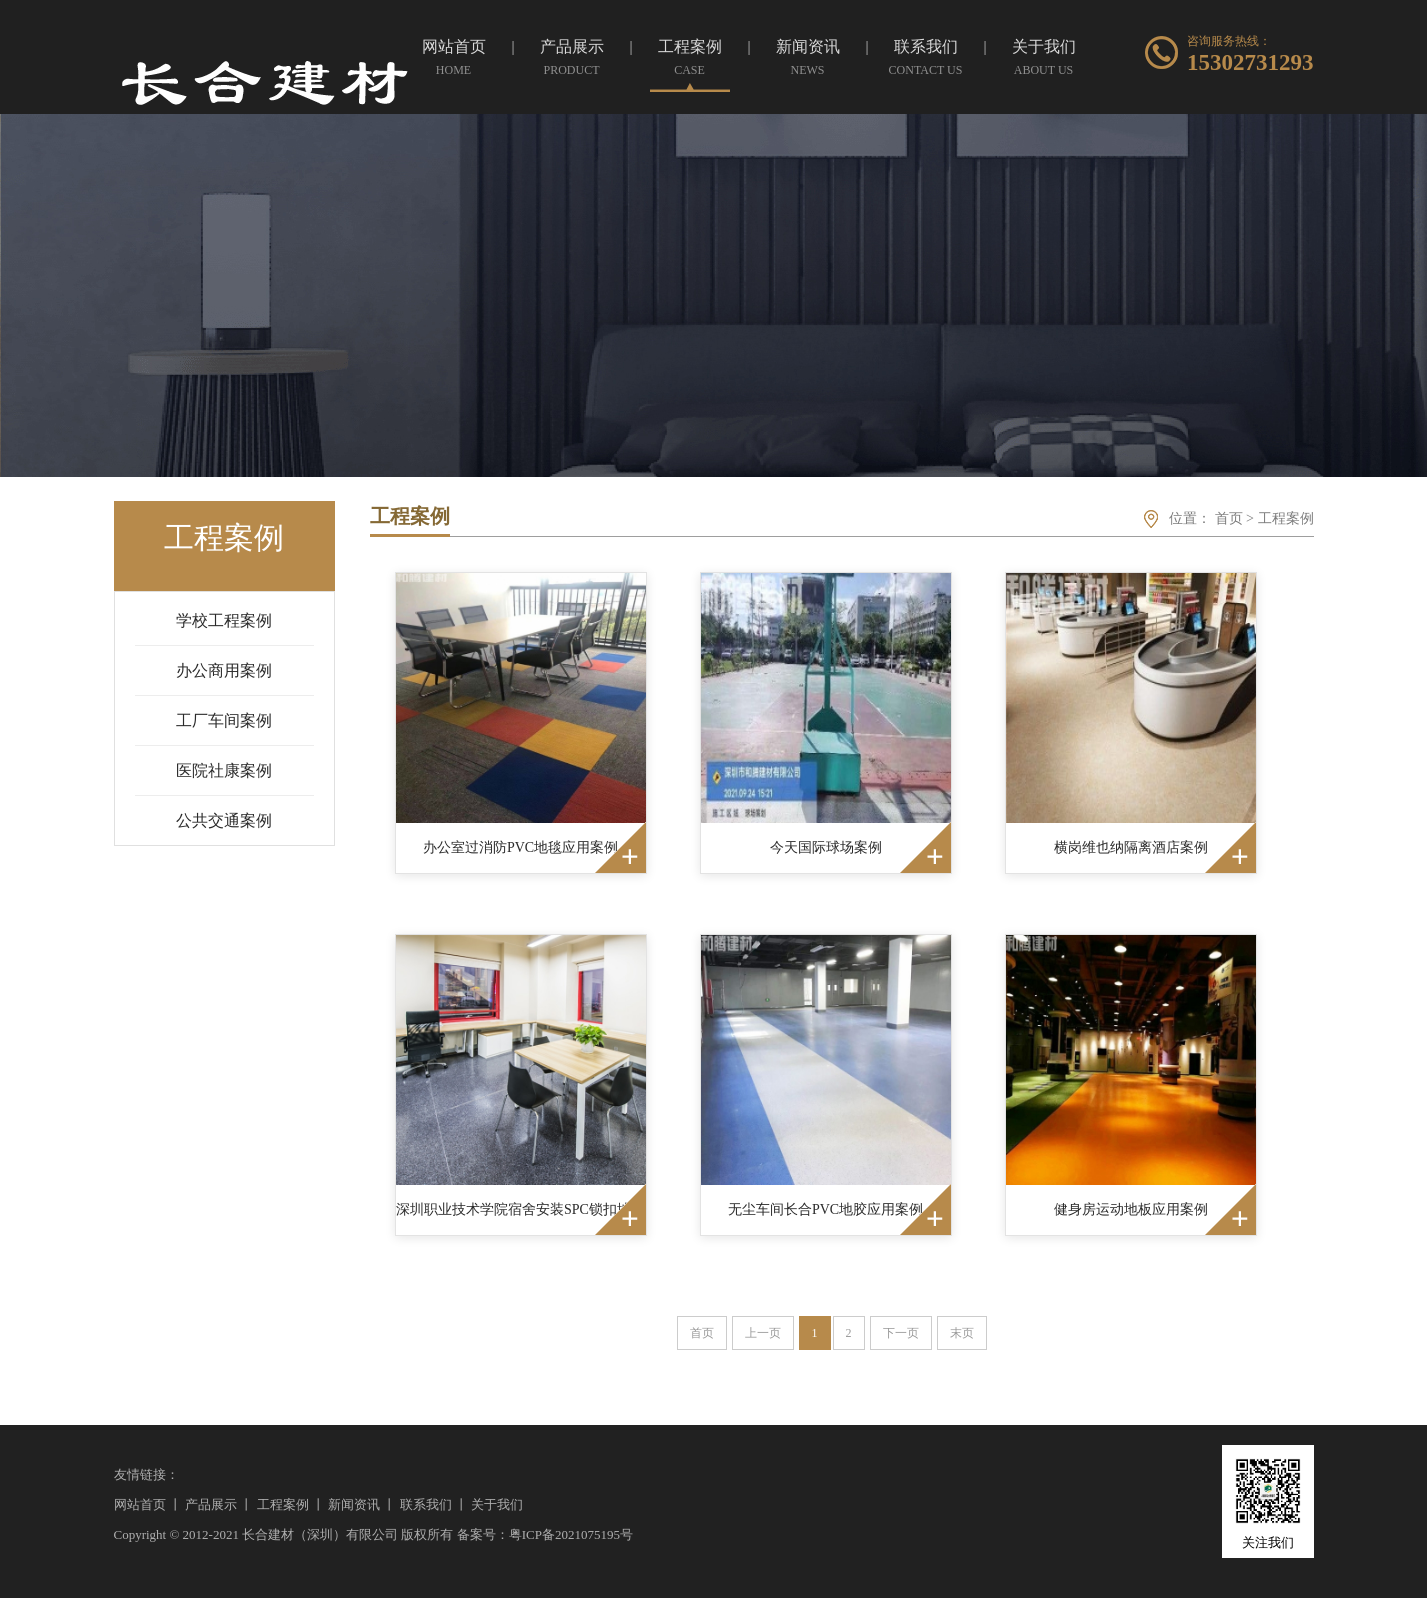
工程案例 (1286, 518)
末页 (962, 1333)
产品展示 (211, 1504)
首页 (1229, 518)
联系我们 (426, 1504)
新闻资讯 (354, 1504)
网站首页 (140, 1504)
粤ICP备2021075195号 (571, 1534)
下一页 (901, 1333)
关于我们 (497, 1504)
